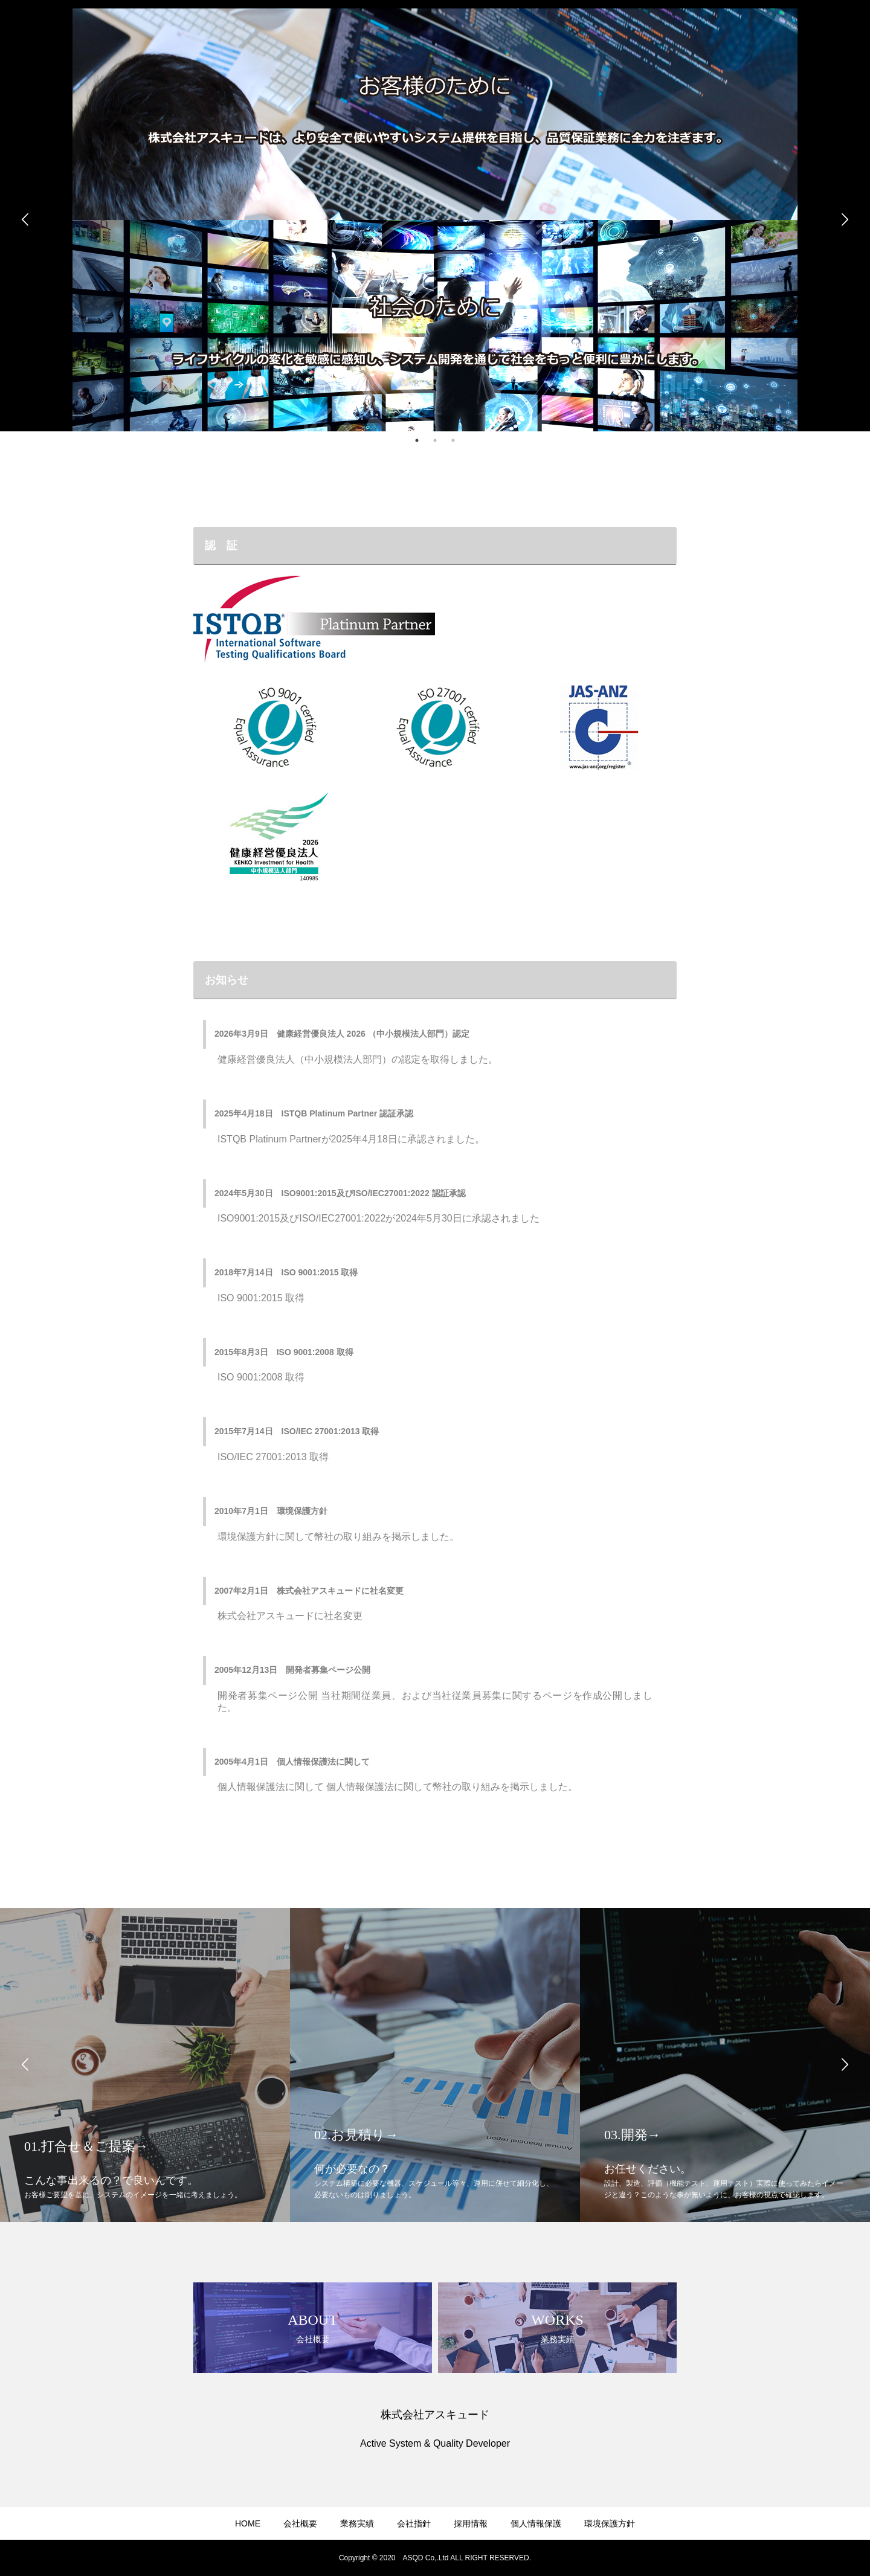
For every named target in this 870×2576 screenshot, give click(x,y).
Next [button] (844, 220)
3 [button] (453, 440)
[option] (435, 219)
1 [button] (417, 440)
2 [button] (435, 440)
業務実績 (357, 2523)
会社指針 (414, 2523)
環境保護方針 (609, 2523)
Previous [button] (25, 220)
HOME (247, 2523)
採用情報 (471, 2523)
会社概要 (300, 2523)
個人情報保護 (536, 2523)
